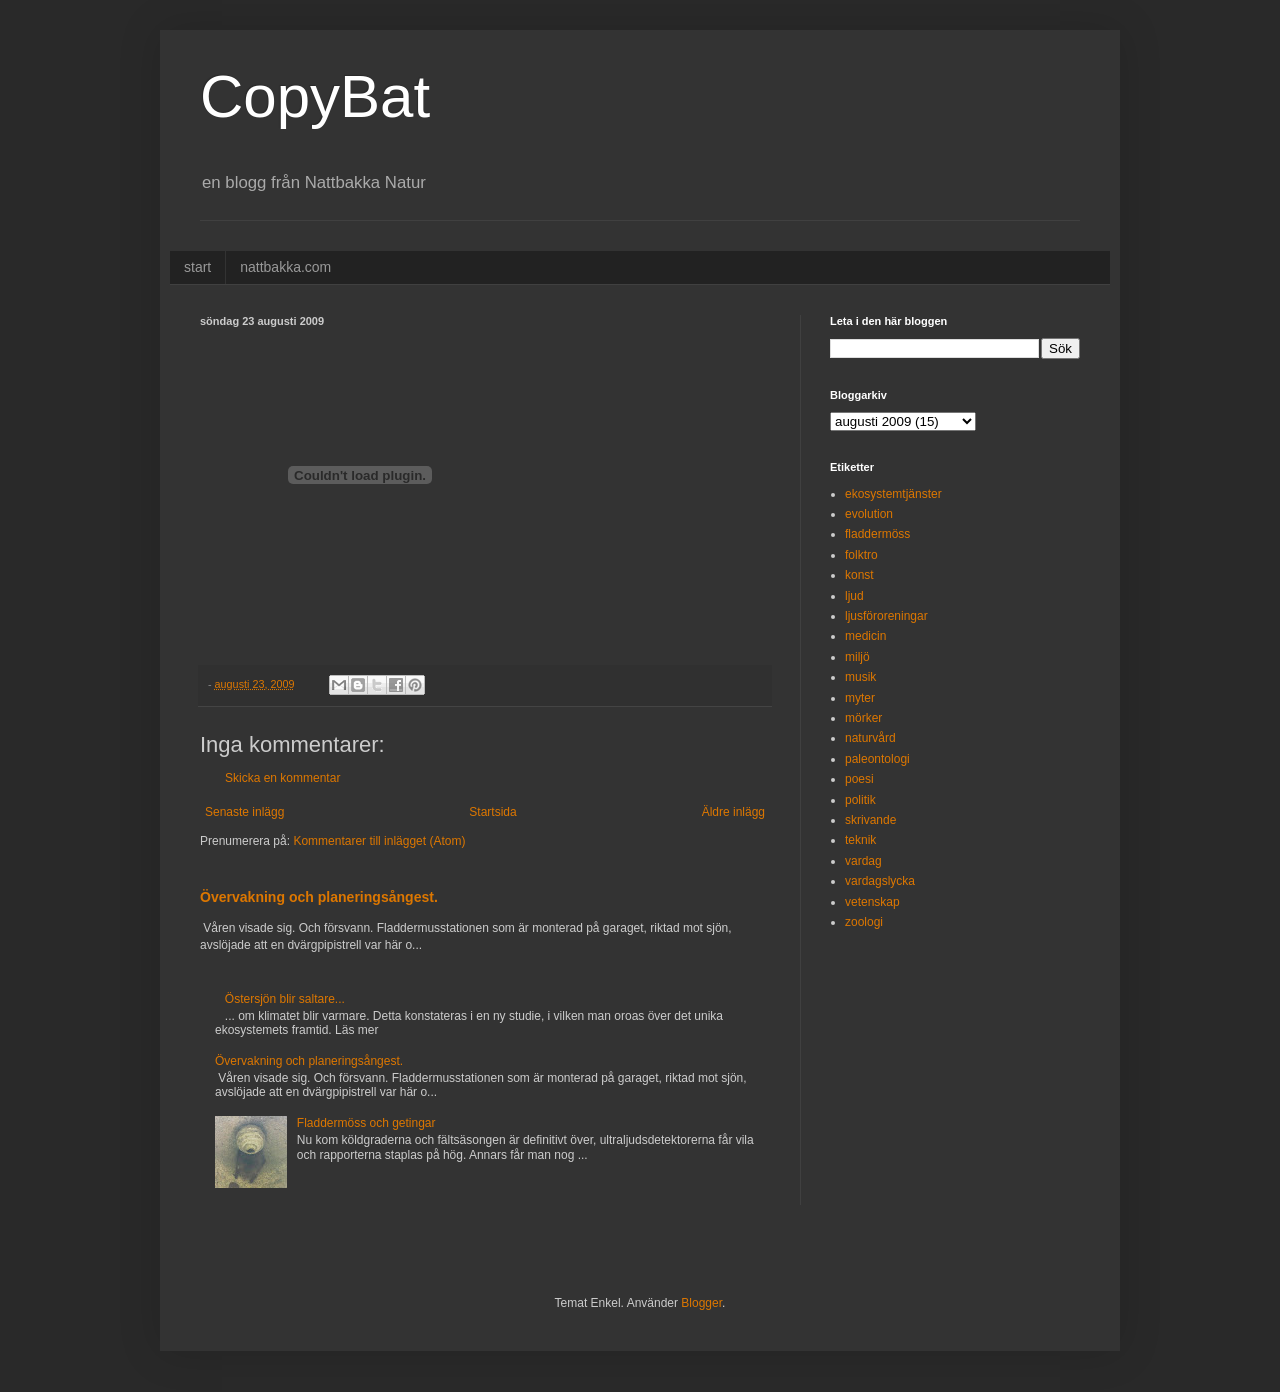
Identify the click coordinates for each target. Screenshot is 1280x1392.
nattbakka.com (285, 267)
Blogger (701, 1303)
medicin (865, 636)
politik (860, 800)
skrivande (870, 820)
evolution (869, 514)
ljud (854, 596)
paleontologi (877, 759)
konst (859, 575)
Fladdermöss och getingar (366, 1123)
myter (860, 698)
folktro (861, 555)
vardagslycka (880, 881)
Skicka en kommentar (282, 778)
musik (860, 677)
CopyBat (315, 96)
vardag (863, 861)
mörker (863, 718)
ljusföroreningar (886, 616)
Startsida (492, 812)
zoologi (864, 922)
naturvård (870, 738)
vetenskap (872, 902)
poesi (859, 779)
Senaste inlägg (244, 812)
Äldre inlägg (733, 812)
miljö (857, 657)
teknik (860, 840)
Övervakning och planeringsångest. (319, 897)
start (197, 267)
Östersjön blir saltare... (285, 999)
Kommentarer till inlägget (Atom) (379, 841)
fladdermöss (877, 534)
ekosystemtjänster (893, 494)
